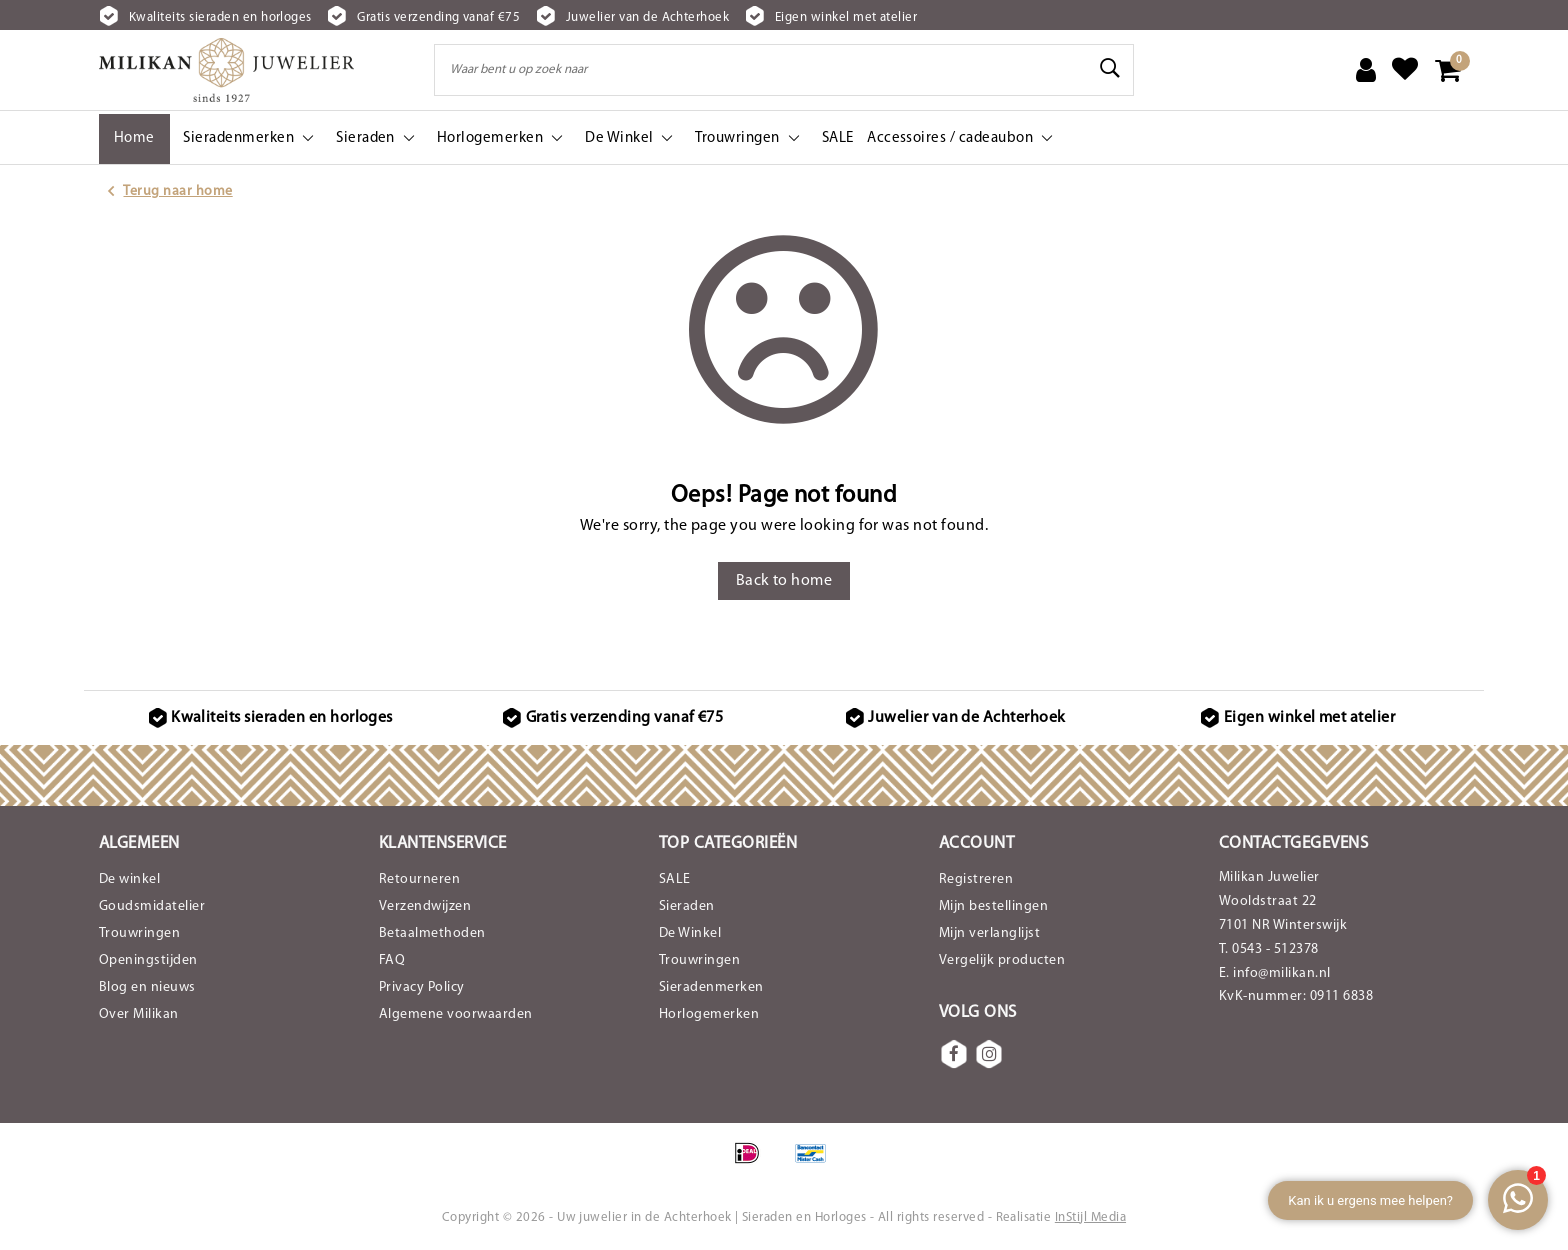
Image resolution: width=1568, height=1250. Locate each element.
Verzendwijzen (425, 906)
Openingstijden (148, 960)
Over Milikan (139, 1014)
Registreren (976, 879)
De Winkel (690, 933)
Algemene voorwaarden (456, 1014)
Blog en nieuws (147, 987)
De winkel (129, 879)
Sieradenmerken (711, 987)
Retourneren (419, 879)
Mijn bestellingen (993, 906)
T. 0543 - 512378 (1269, 949)
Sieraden (687, 906)
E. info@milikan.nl (1275, 973)
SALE (675, 879)
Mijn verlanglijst (989, 933)
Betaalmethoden (432, 933)
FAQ (392, 960)
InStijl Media (1090, 1217)
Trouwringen (139, 933)
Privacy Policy (422, 987)
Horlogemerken (709, 1014)
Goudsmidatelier (152, 906)
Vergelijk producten (1002, 960)
